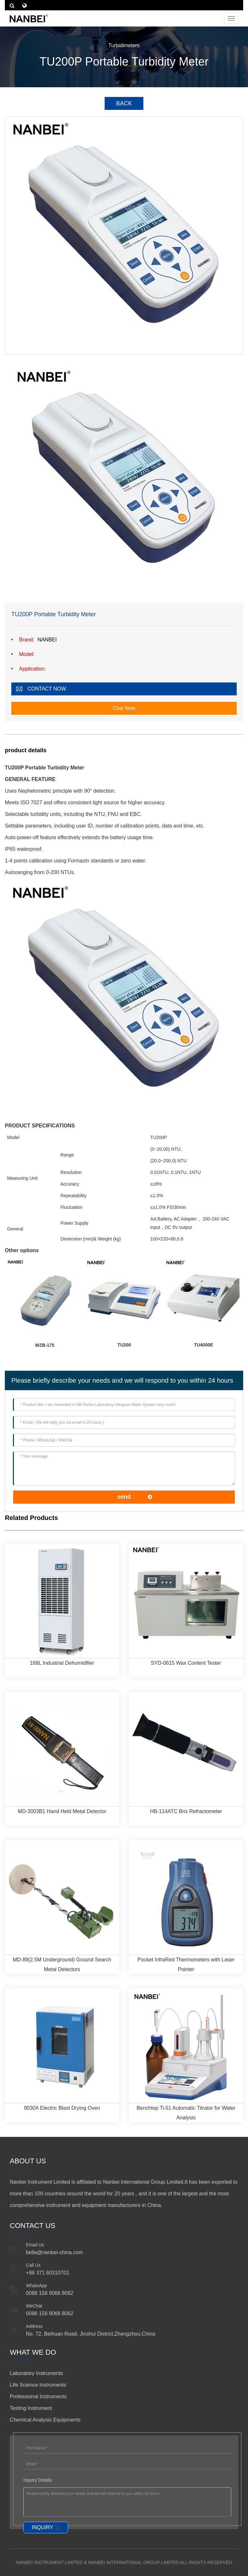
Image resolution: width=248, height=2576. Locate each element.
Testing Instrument (31, 2408)
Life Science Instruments (38, 2385)
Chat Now (124, 708)
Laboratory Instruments (36, 2373)
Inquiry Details (37, 2480)
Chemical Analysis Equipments (45, 2420)
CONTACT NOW (46, 689)
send (124, 1497)
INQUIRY (42, 2527)
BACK (124, 103)
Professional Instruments (38, 2396)
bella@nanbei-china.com (54, 2252)
